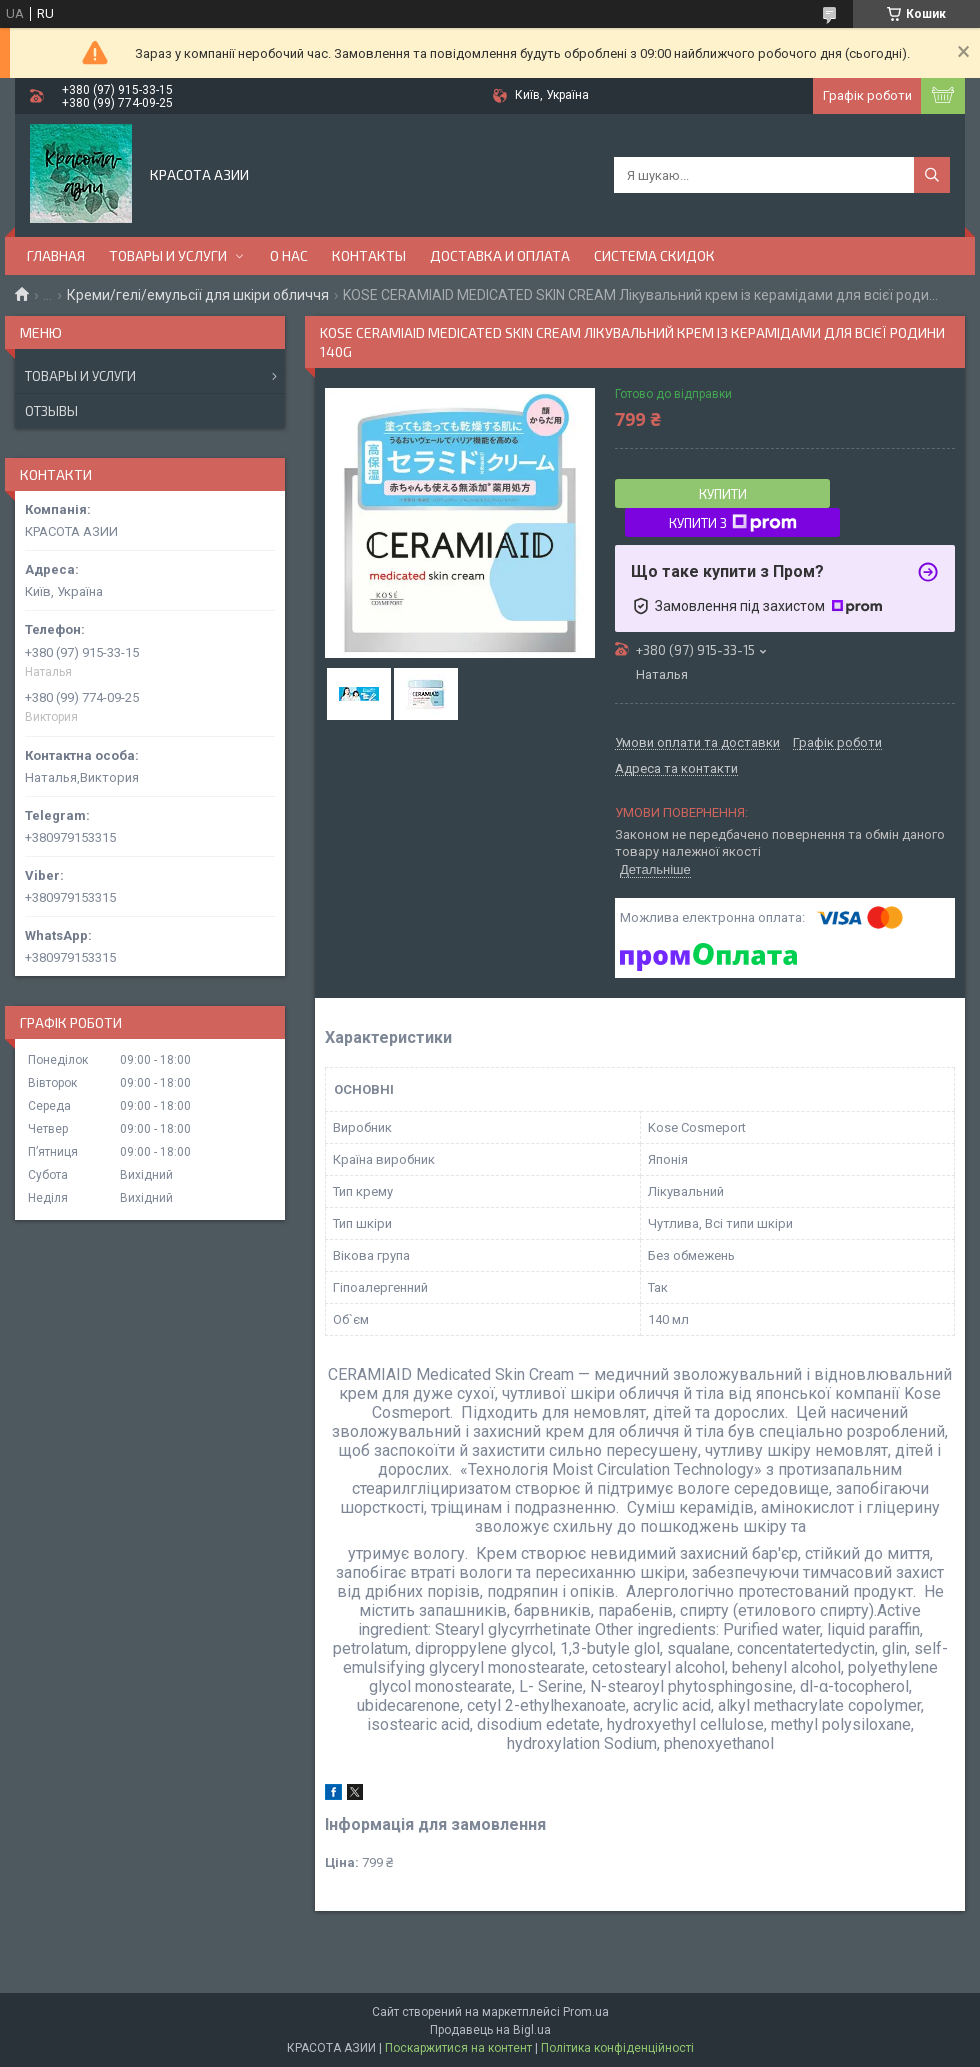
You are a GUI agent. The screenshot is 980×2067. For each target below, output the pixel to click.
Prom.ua (586, 2012)
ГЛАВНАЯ (56, 255)
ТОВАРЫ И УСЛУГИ (168, 255)
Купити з (733, 523)
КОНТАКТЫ (369, 255)
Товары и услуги (80, 376)
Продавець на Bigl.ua (490, 2030)
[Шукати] (932, 175)
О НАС (289, 255)
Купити (723, 494)
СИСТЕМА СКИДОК (654, 255)
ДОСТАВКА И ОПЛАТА (500, 255)
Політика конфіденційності (617, 2048)
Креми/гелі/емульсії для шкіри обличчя (198, 295)
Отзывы (51, 411)
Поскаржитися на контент (458, 2048)
